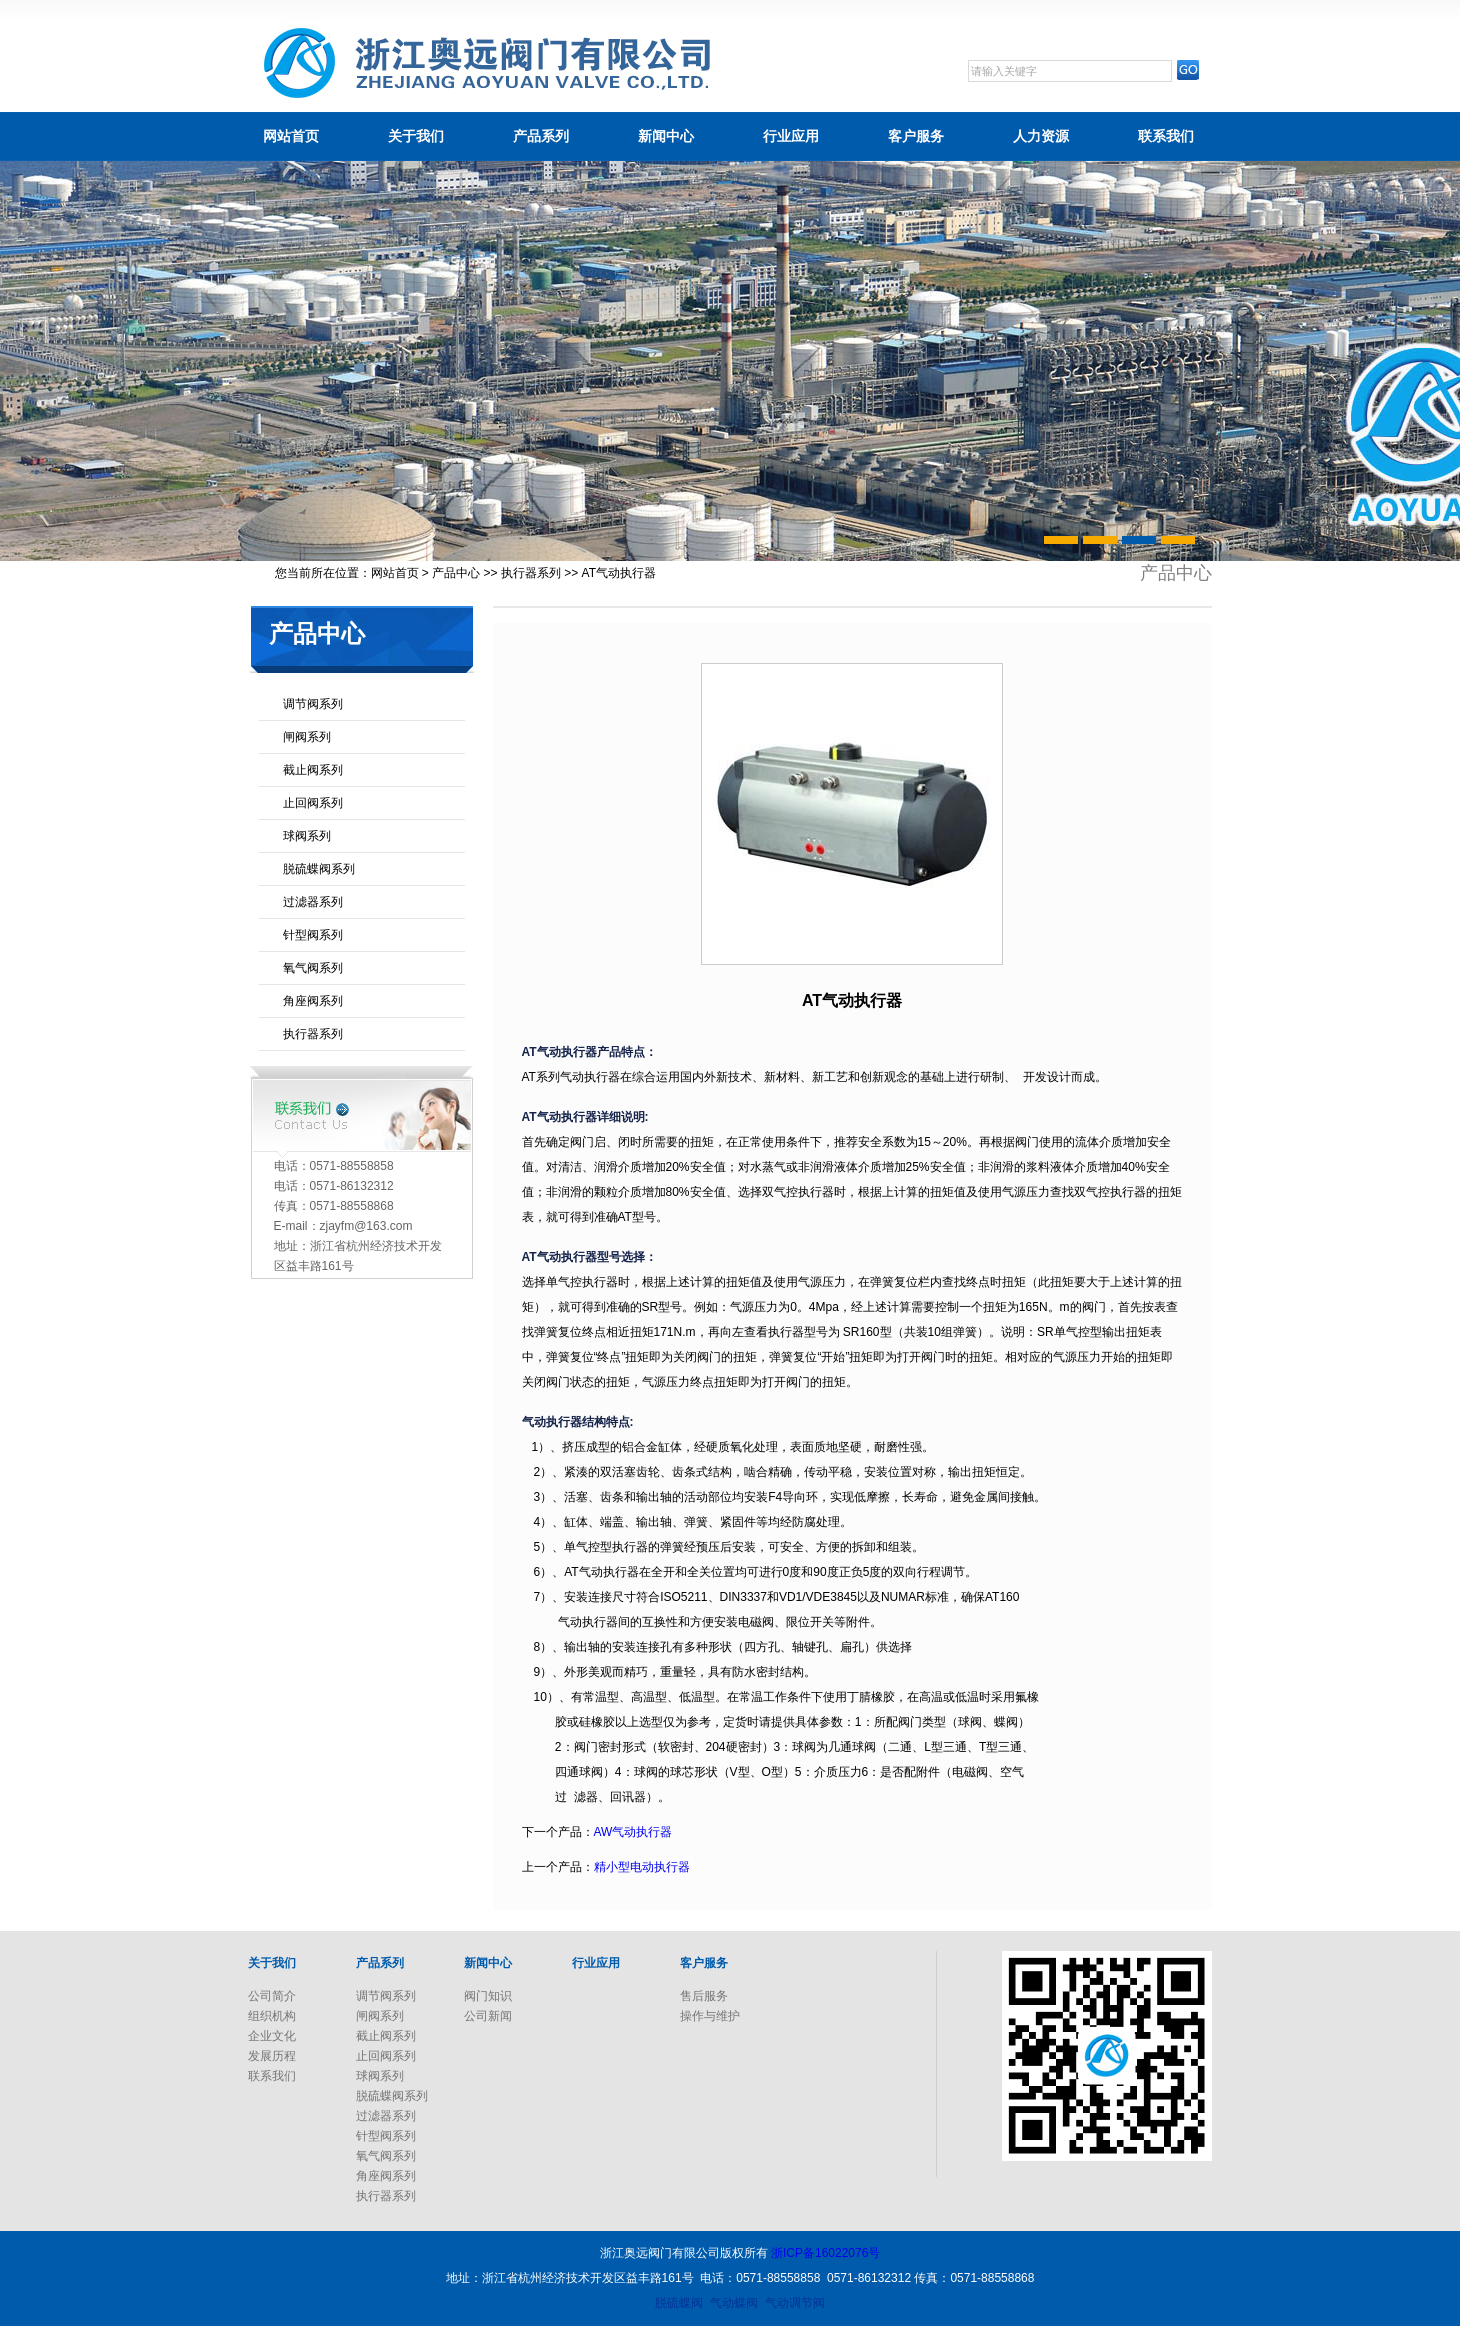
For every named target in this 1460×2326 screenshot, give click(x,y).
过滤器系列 (313, 902)
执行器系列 (531, 573)
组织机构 (272, 2016)
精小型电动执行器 (642, 1867)
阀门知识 (488, 1996)
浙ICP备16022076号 (825, 2253)
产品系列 (541, 136)
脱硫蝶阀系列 (319, 869)
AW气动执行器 (633, 1832)
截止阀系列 (313, 770)
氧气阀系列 (313, 968)
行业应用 (791, 136)
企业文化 (272, 2036)
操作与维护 (710, 2016)
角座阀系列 (313, 1001)
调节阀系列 (313, 704)
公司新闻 (488, 2016)
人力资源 (1041, 136)
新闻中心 (666, 136)
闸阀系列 (307, 737)
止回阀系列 (313, 803)
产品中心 (456, 573)
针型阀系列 (313, 935)
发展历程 (272, 2056)
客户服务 (916, 136)
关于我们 (416, 136)
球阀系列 (307, 836)
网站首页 (291, 136)
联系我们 (1166, 136)
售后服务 (704, 1996)
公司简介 (272, 1996)
